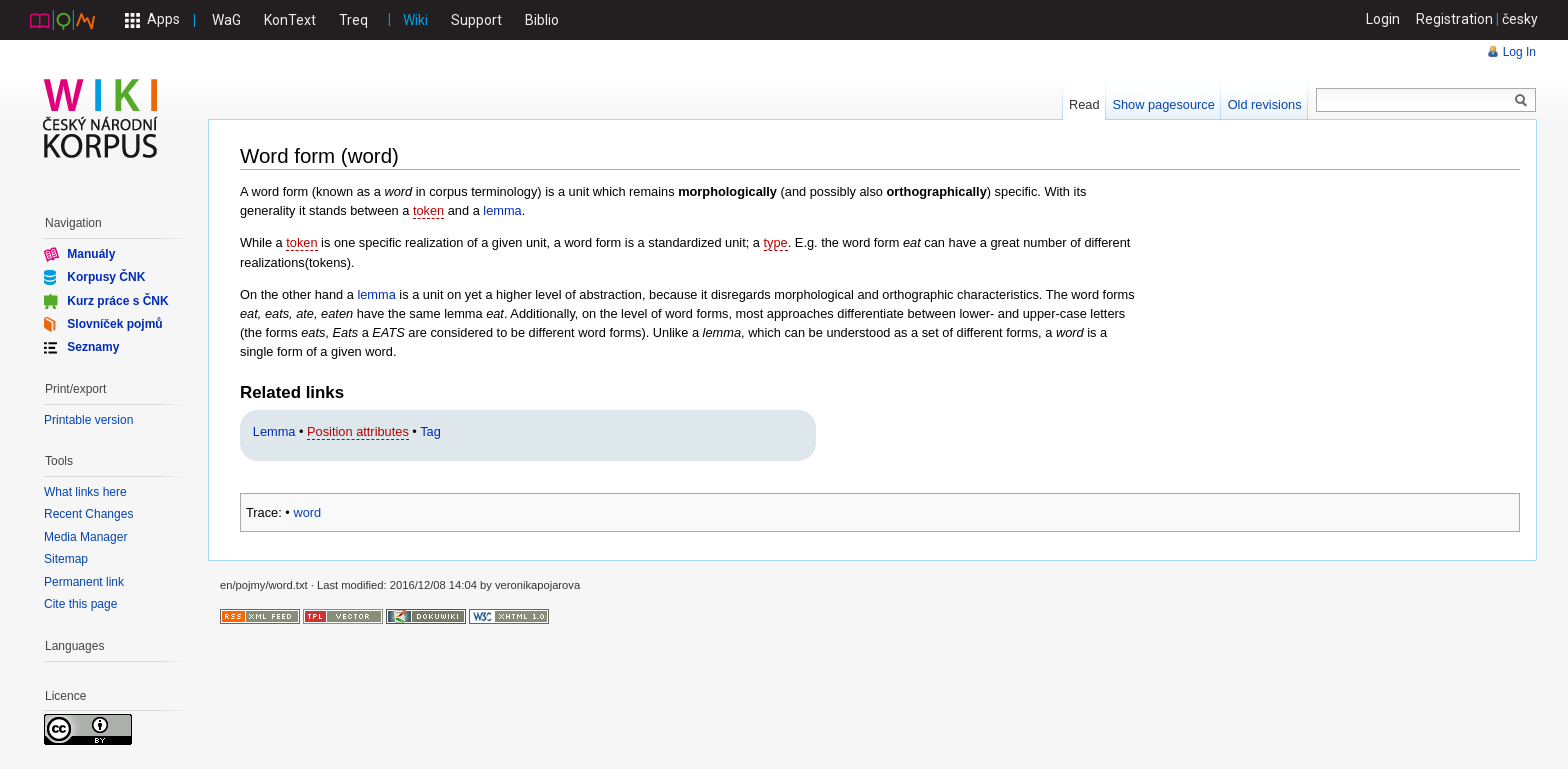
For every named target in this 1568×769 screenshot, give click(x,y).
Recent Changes (88, 514)
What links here (85, 492)
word (307, 512)
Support (476, 20)
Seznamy (93, 347)
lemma (502, 210)
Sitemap (66, 559)
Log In (1519, 52)
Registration (1454, 19)
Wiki (415, 20)
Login (1383, 19)
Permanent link (84, 582)
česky (1520, 19)
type (776, 242)
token (428, 210)
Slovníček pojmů (114, 324)
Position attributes (358, 431)
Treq (353, 20)
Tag (430, 431)
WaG (226, 20)
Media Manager (85, 537)
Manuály (91, 254)
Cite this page (80, 604)
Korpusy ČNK (106, 277)
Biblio (542, 20)
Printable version (88, 420)
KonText (290, 20)
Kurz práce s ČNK (117, 300)
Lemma (274, 431)
